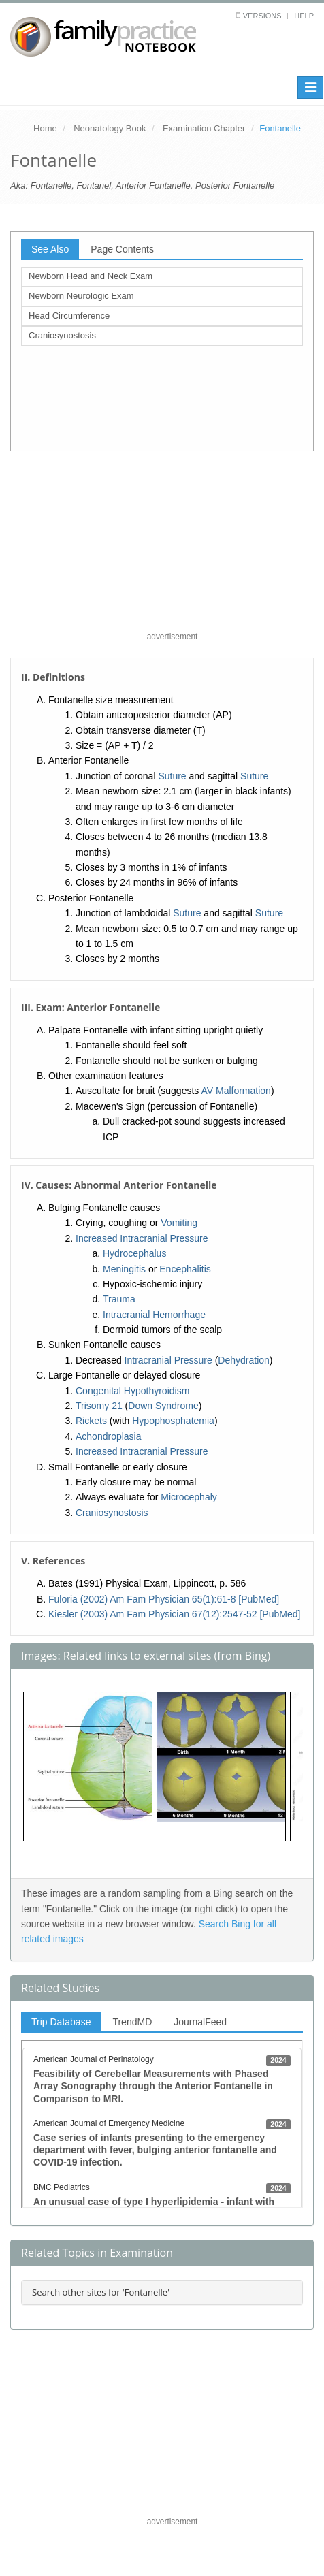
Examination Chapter (204, 128)
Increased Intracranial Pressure (142, 1238)
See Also (50, 249)
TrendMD (132, 2021)
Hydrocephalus (134, 1253)
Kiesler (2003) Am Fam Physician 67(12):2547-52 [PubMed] (174, 1614)
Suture (172, 776)
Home (45, 128)
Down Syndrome (163, 1405)
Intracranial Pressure (168, 1360)
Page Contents (122, 249)
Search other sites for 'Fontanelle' (100, 2292)
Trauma (119, 1298)
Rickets (91, 1420)
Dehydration (244, 1360)
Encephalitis (185, 1268)
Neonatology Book (110, 128)
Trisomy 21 (99, 1405)
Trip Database (61, 2021)
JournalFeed (200, 2021)
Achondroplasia (109, 1436)
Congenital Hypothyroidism (132, 1390)
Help (304, 16)
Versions (262, 16)
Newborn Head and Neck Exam (90, 276)
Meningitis (124, 1268)
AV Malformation (235, 1090)
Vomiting (179, 1222)
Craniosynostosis (62, 335)
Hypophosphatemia (173, 1420)
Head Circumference (69, 315)
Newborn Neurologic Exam (81, 296)
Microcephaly (188, 1497)
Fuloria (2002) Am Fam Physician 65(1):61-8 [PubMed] (163, 1599)
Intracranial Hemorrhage (154, 1314)
